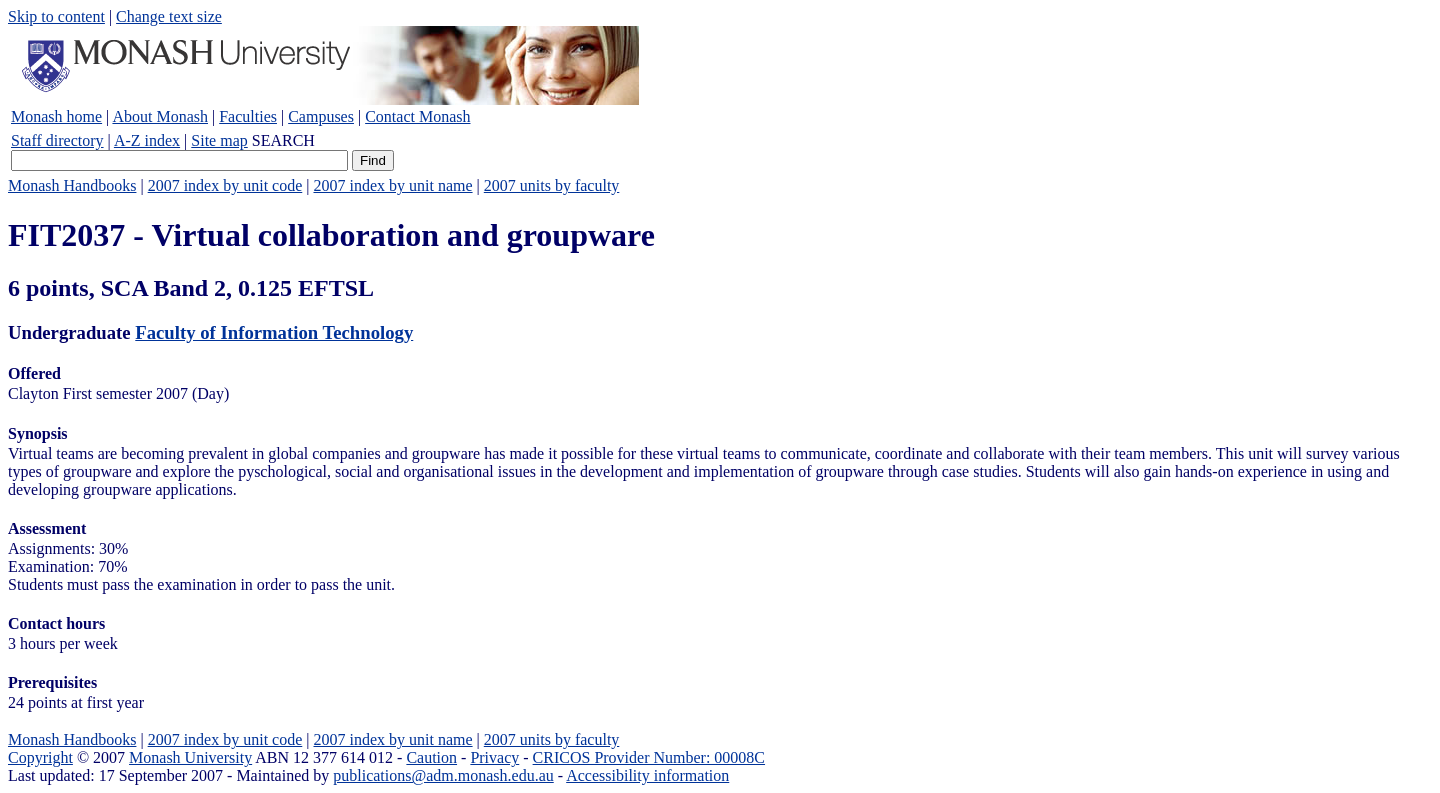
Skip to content (56, 16)
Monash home (56, 116)
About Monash (160, 116)
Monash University (190, 757)
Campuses (321, 116)
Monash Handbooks (72, 185)
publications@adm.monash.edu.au (443, 775)
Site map (219, 140)
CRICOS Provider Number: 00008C (649, 757)
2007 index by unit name (392, 185)
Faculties (248, 116)
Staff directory (57, 140)
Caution (431, 757)
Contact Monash (417, 116)
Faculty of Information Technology (274, 332)
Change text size (169, 16)
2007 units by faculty (552, 185)
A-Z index (147, 140)
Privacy (494, 757)
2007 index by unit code (225, 185)
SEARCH (283, 140)
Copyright (40, 757)
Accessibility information (647, 775)
